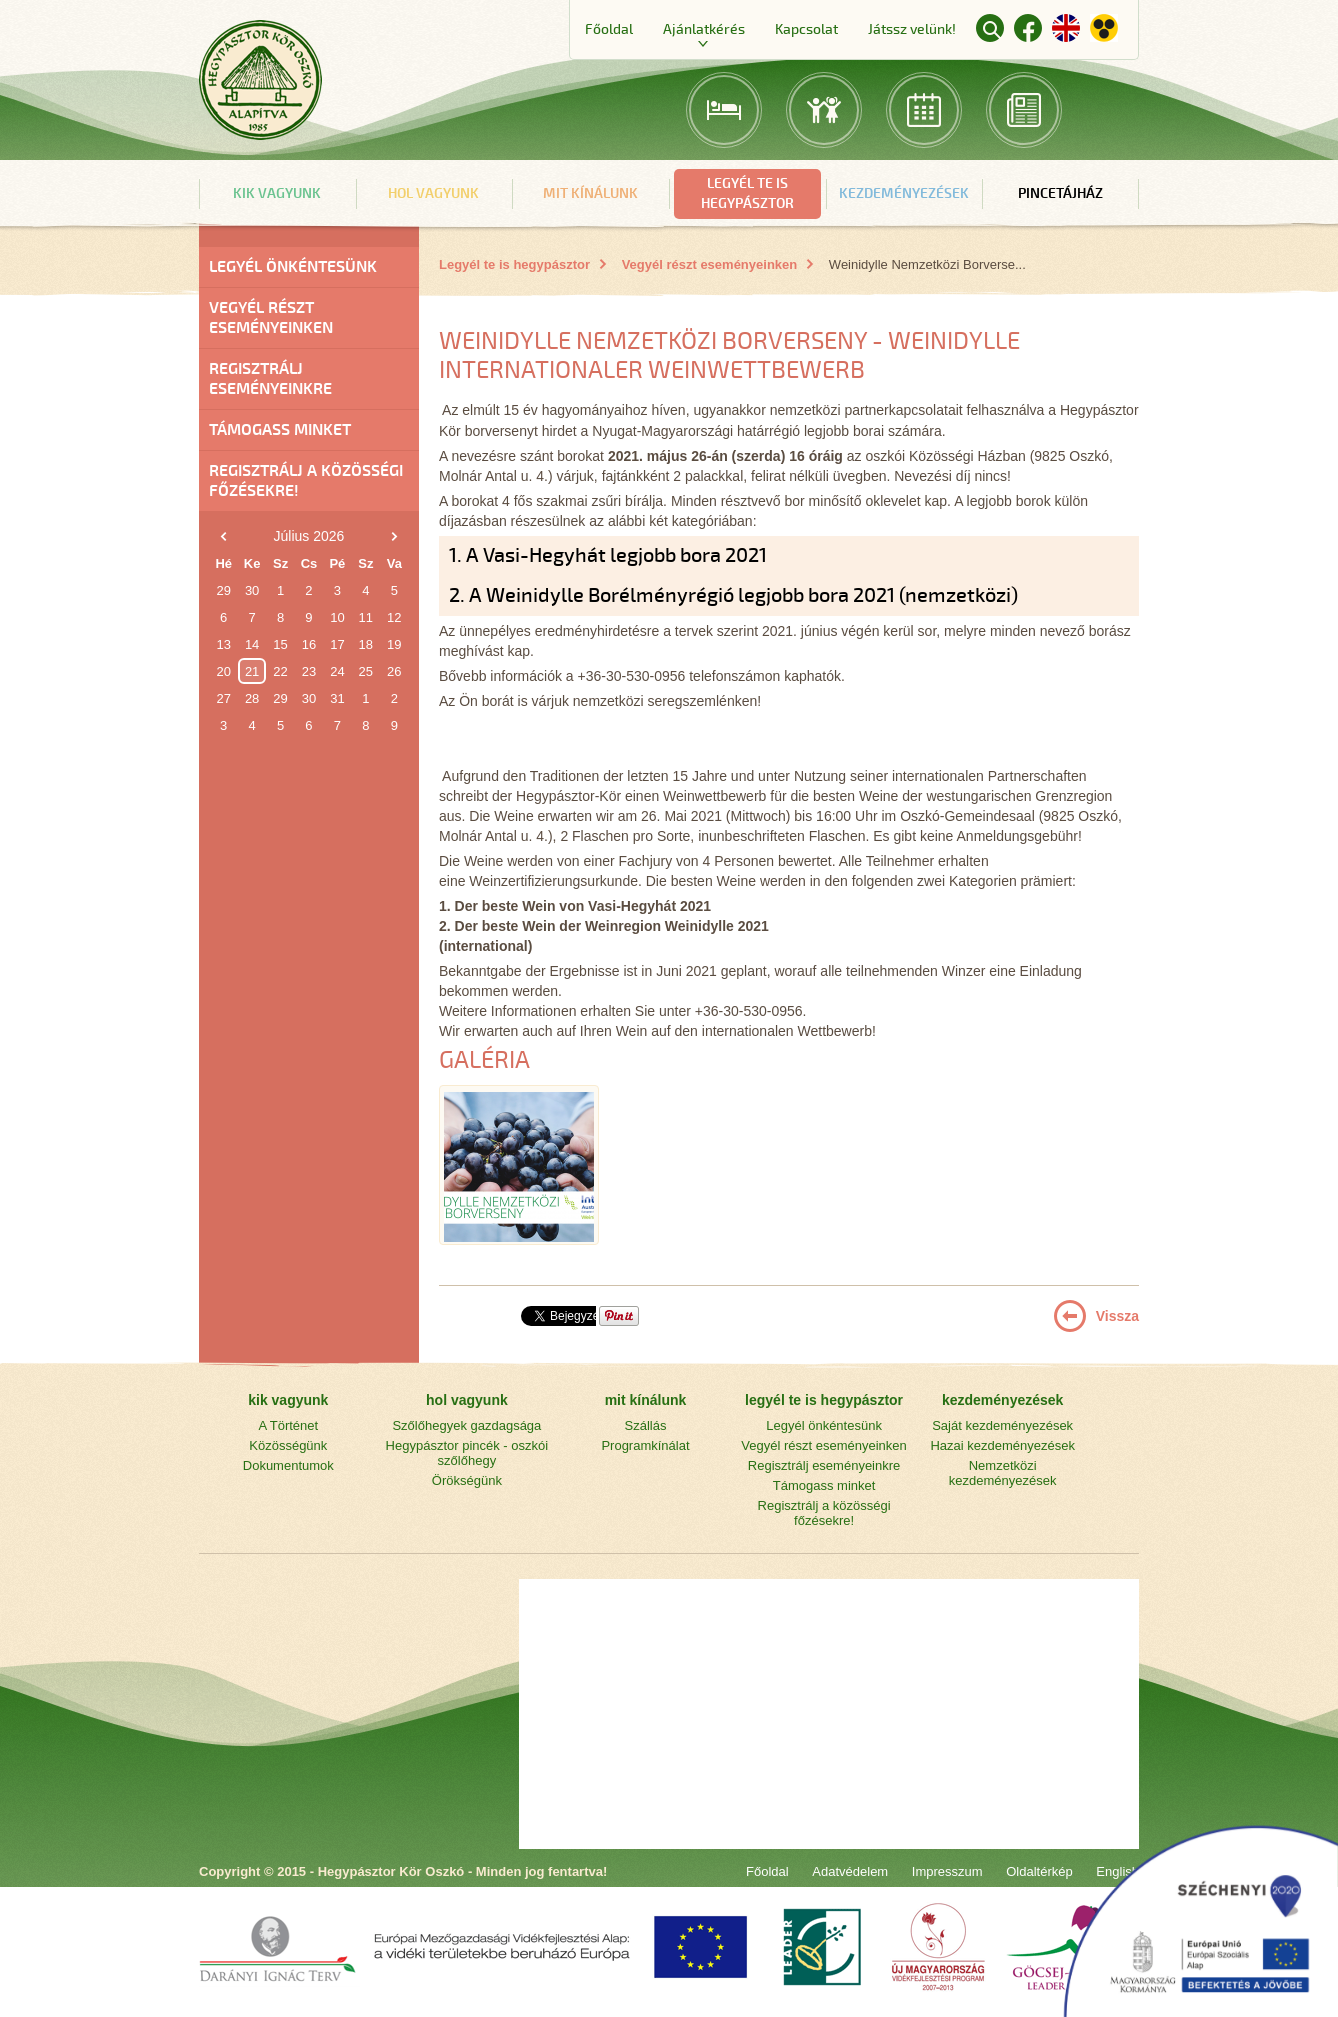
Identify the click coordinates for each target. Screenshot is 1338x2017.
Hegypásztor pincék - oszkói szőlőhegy (467, 1453)
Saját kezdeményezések (1002, 1425)
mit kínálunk (590, 193)
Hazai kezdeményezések (1002, 1445)
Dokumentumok (288, 1465)
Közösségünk (288, 1445)
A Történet (288, 1425)
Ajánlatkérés (704, 29)
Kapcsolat (806, 29)
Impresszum (947, 1871)
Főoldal (609, 29)
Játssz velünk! (912, 29)
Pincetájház (1060, 193)
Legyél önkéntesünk (293, 267)
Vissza (1117, 1316)
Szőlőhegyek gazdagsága (466, 1425)
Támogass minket (280, 430)
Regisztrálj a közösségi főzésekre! (306, 481)
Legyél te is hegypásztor (514, 264)
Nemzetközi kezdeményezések (1003, 1473)
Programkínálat (645, 1445)
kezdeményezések (904, 193)
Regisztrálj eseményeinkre (270, 379)
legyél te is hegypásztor (747, 193)
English (1066, 28)
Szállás (646, 1425)
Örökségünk (467, 1480)
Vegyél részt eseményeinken (271, 318)
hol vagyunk (433, 193)
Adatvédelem (850, 1871)
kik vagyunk (277, 193)
